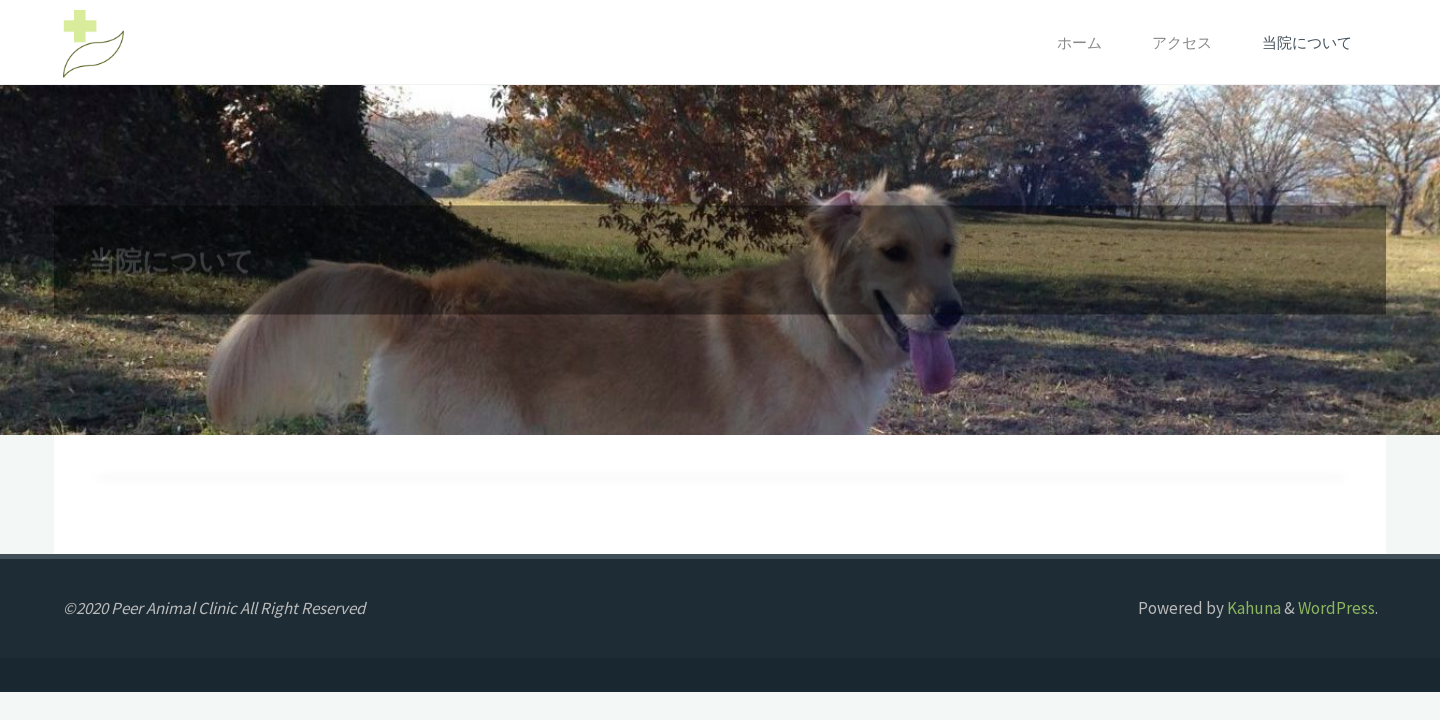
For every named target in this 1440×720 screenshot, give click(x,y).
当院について (1307, 42)
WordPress (1336, 608)
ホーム (1079, 42)
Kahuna (1252, 608)
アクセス (1182, 42)
